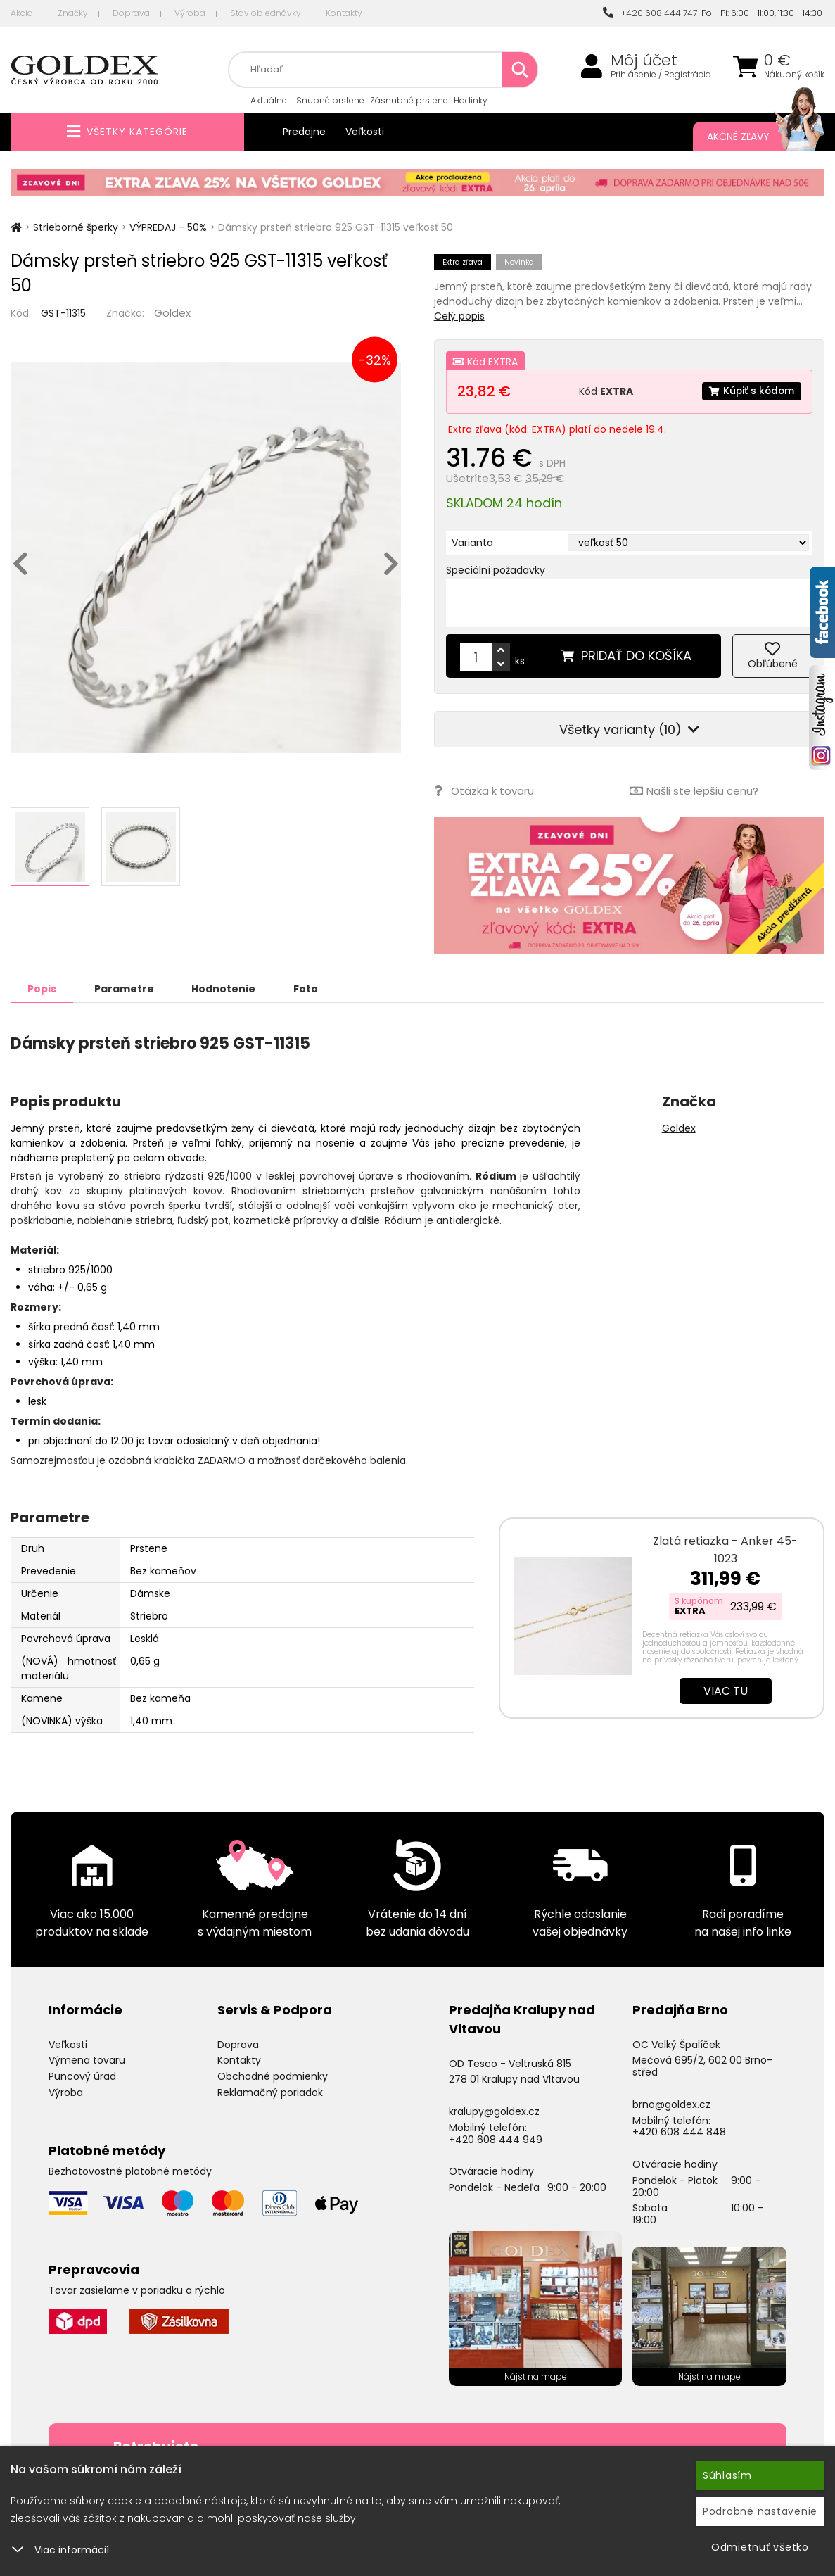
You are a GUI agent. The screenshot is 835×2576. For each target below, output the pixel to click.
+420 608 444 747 (650, 13)
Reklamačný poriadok (270, 2092)
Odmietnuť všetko (760, 2547)
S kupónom (699, 1600)
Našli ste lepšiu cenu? (693, 790)
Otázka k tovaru (484, 790)
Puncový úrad (82, 2076)
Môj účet (644, 60)
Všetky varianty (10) (629, 729)
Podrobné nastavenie (760, 2511)
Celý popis (459, 316)
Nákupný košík (794, 75)
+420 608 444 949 (495, 2139)
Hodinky (470, 100)
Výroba (189, 13)
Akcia (22, 13)
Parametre (128, 988)
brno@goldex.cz (671, 2104)
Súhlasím (727, 2475)
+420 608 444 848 (679, 2131)
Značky (73, 13)
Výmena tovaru (87, 2059)
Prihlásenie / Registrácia (661, 75)
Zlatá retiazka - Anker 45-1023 (725, 1549)
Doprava (131, 13)
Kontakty (344, 13)
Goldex (172, 312)
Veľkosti (364, 132)
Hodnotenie (230, 988)
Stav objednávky (265, 13)
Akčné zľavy (751, 136)
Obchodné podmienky (272, 2076)
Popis (43, 988)
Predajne (304, 132)
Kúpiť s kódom (750, 391)
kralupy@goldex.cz (494, 2111)
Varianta (472, 543)
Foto (314, 988)
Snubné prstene (330, 100)
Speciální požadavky (495, 570)
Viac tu (725, 1690)
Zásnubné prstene (409, 100)
